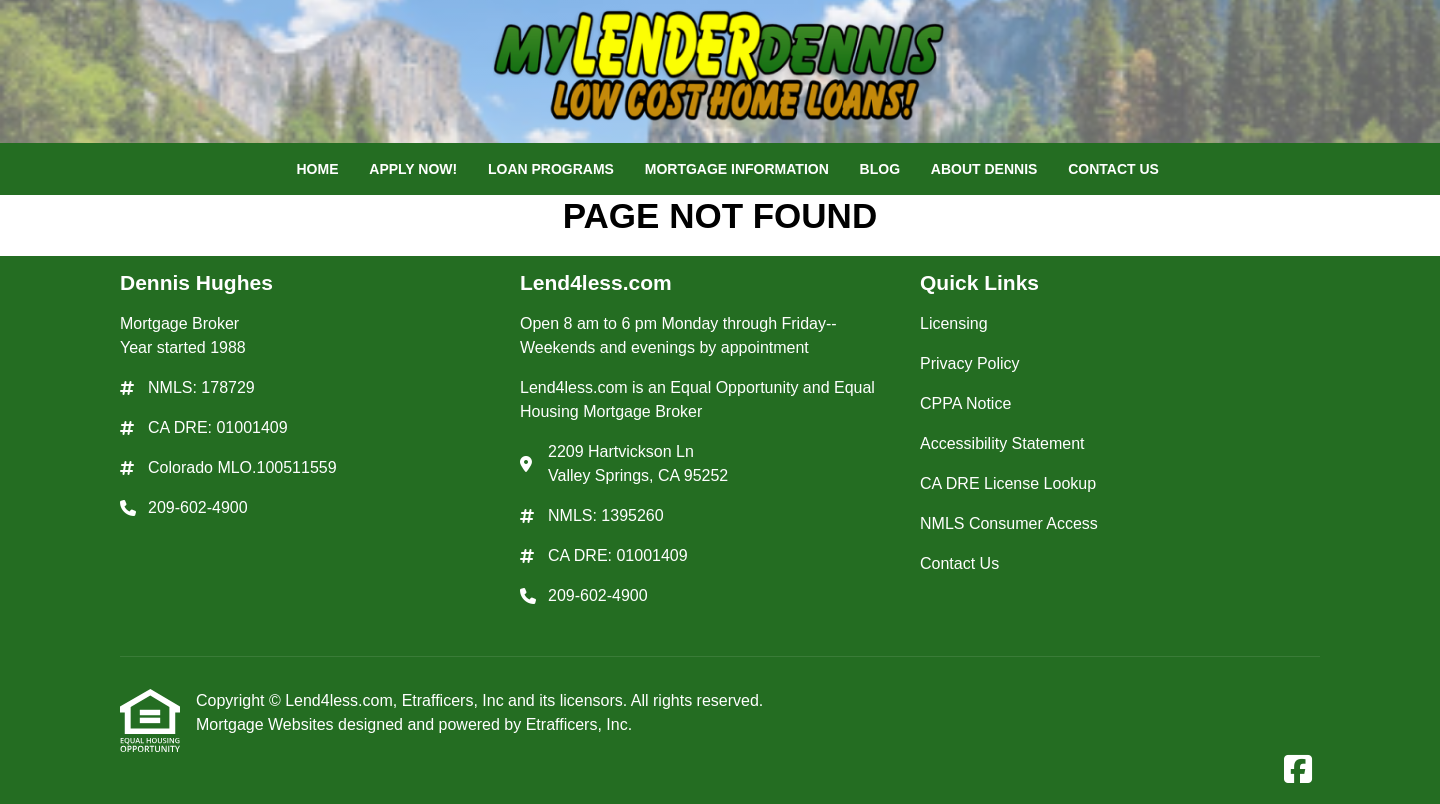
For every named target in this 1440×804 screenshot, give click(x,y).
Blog (880, 169)
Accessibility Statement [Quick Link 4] (1002, 443)
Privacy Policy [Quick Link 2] (970, 363)
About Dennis (984, 169)
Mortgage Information (737, 169)
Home (317, 169)
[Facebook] (1298, 770)
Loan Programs (551, 169)
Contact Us (1113, 169)
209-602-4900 (198, 507)
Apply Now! (413, 169)
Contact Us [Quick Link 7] (959, 563)
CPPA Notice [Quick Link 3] (965, 403)
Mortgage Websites (267, 724)
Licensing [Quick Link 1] (954, 323)
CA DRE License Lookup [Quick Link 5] (1008, 483)
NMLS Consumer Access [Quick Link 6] (1009, 523)
